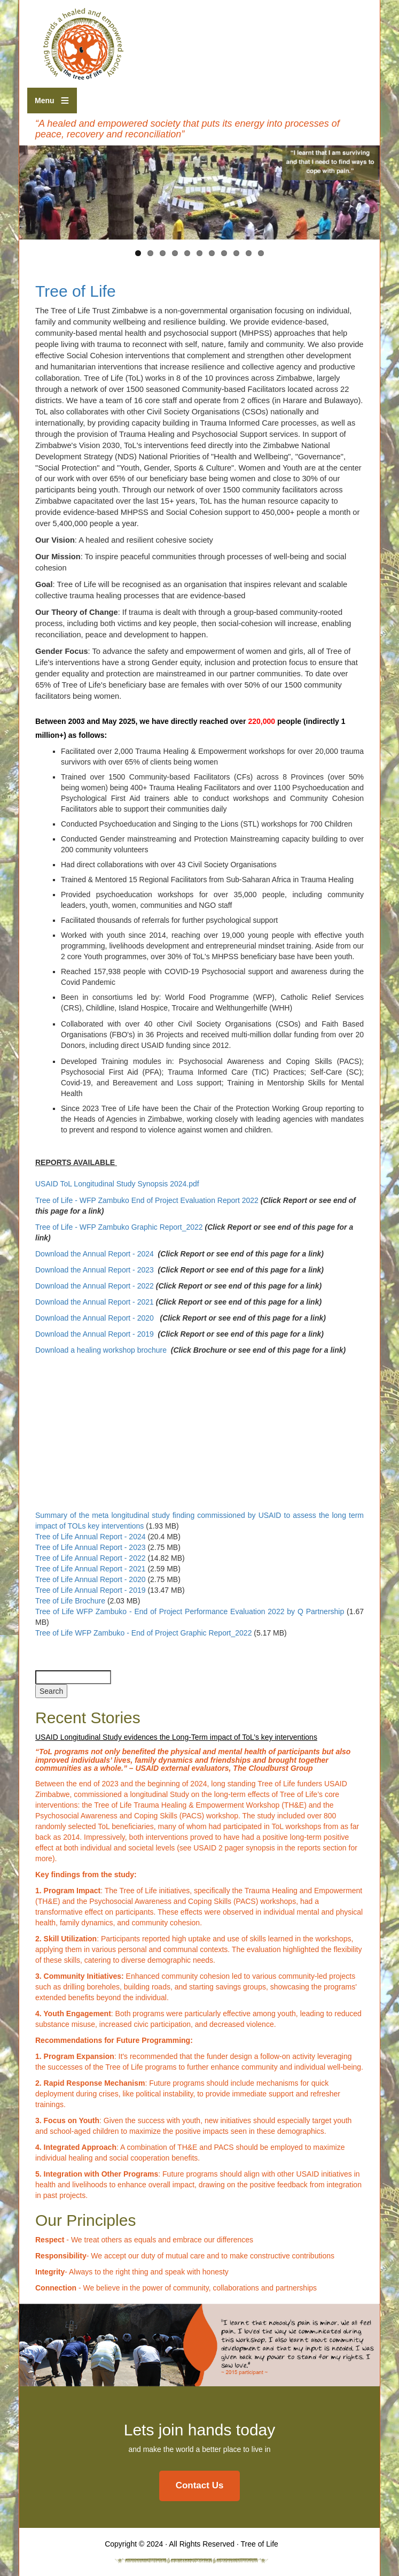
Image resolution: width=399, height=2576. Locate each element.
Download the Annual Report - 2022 (95, 1286)
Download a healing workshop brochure (101, 1350)
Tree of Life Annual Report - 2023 (90, 1547)
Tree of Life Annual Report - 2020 (90, 1579)
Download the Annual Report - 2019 (94, 1334)
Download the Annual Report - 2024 (95, 1254)
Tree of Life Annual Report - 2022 (90, 1558)
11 (261, 253)
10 (249, 253)
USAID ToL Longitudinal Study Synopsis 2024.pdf (117, 1183)
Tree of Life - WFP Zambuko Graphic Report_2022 (119, 1227)
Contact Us (200, 2485)
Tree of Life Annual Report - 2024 (90, 1536)
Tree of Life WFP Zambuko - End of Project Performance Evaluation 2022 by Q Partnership (189, 1611)
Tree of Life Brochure (70, 1600)
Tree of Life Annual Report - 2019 (90, 1590)
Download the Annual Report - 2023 (95, 1270)
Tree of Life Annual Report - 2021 (90, 1568)
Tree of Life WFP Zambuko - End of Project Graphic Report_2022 (143, 1633)
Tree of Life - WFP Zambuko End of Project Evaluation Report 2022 (147, 1200)
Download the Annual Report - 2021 (94, 1302)
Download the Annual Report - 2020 (95, 1318)
